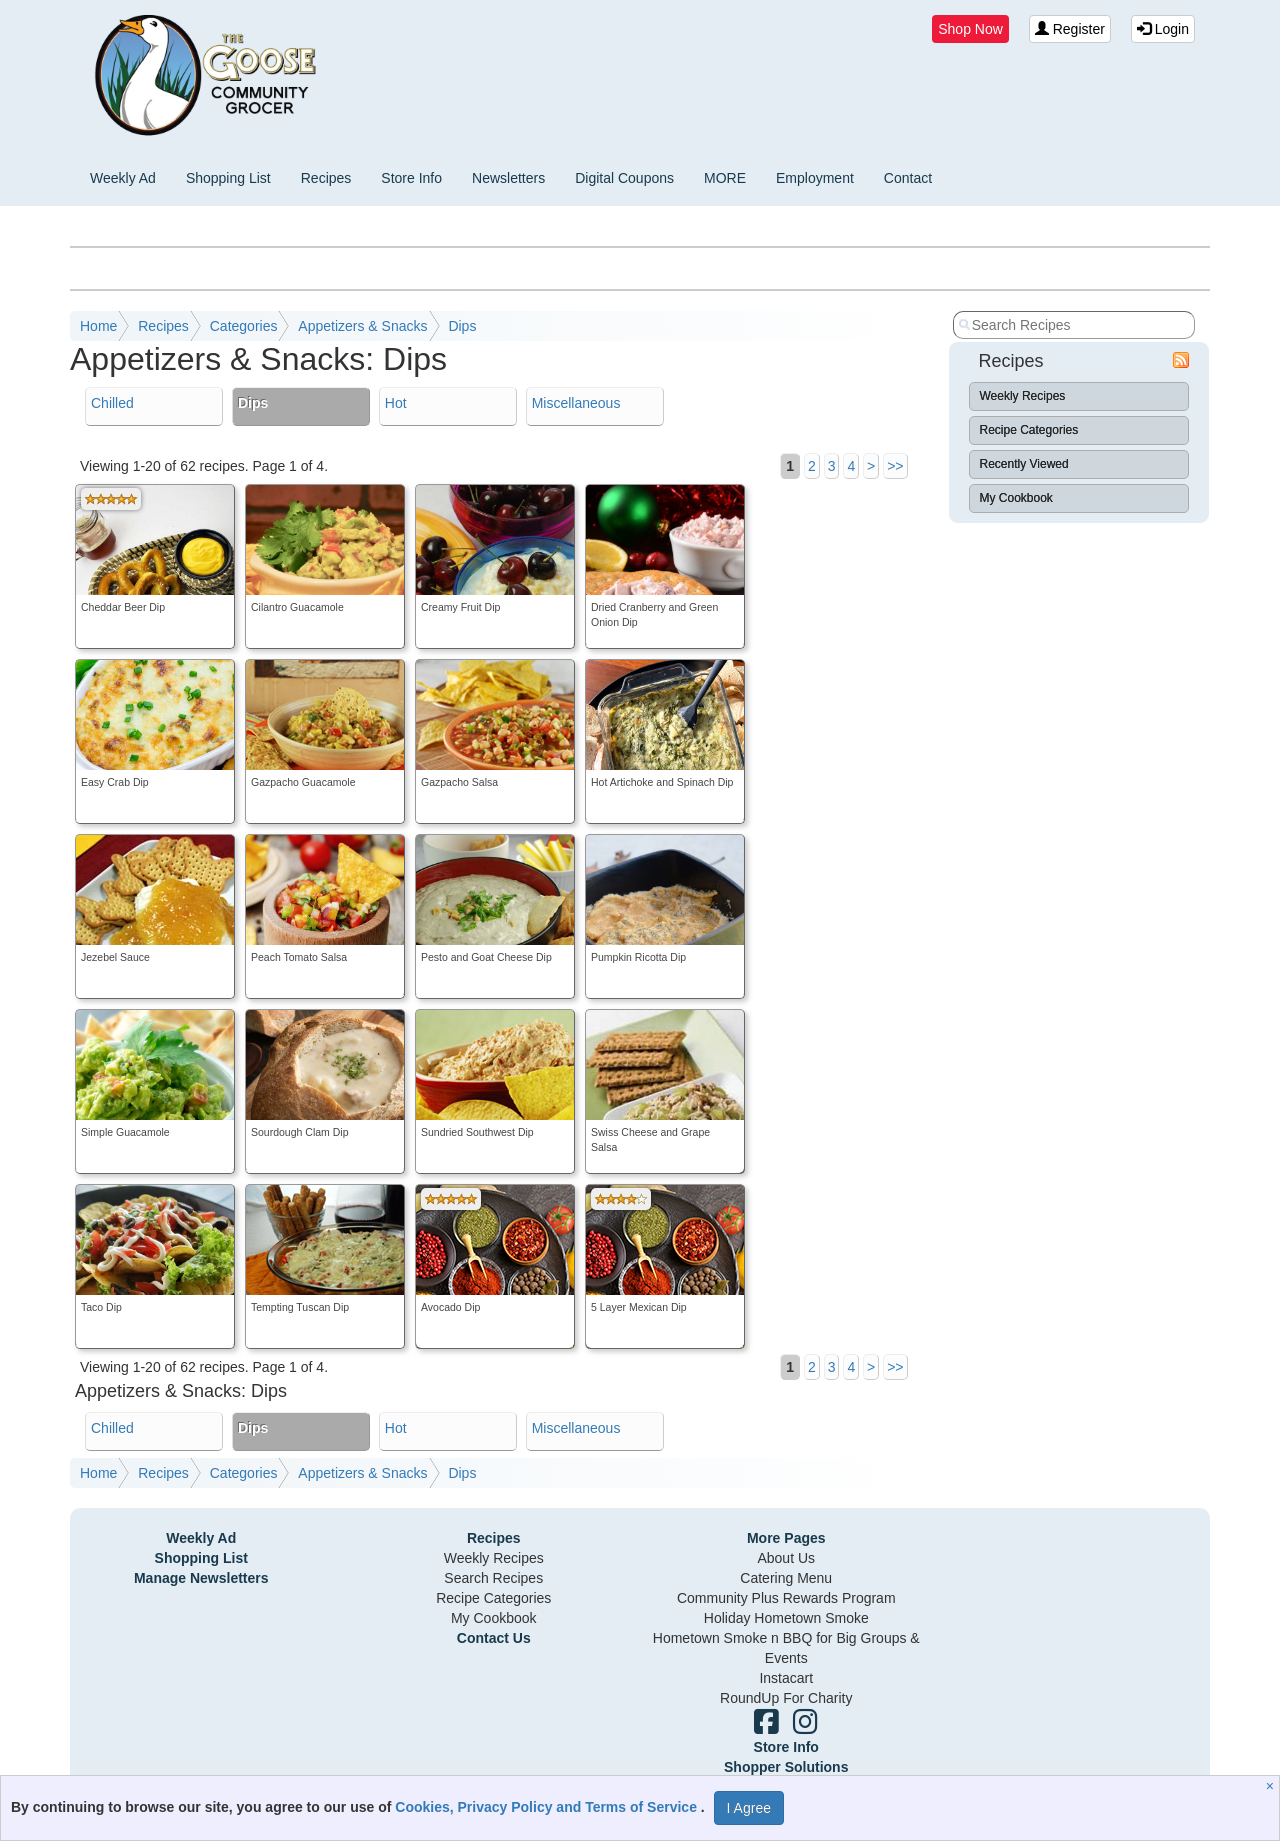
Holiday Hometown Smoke (786, 1618)
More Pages (786, 1538)
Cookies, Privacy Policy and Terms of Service (548, 1807)
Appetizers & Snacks (362, 326)
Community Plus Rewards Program (786, 1598)
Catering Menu (786, 1578)
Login (1163, 29)
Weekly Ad (123, 178)
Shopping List (228, 178)
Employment (815, 178)
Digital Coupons (624, 178)
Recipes (326, 178)
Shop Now (970, 29)
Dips (462, 326)
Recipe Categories (1029, 430)
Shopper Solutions (786, 1767)
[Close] (1272, 1786)
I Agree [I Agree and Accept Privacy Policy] (749, 1808)
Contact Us (494, 1638)
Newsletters (508, 178)
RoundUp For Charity (786, 1698)
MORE (725, 178)
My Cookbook (1016, 498)
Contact (908, 178)
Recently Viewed (1024, 464)
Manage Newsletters (201, 1578)
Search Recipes (493, 1578)
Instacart (786, 1678)
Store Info (411, 178)
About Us (786, 1558)
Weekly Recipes (1023, 396)
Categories (244, 326)
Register (1070, 29)
